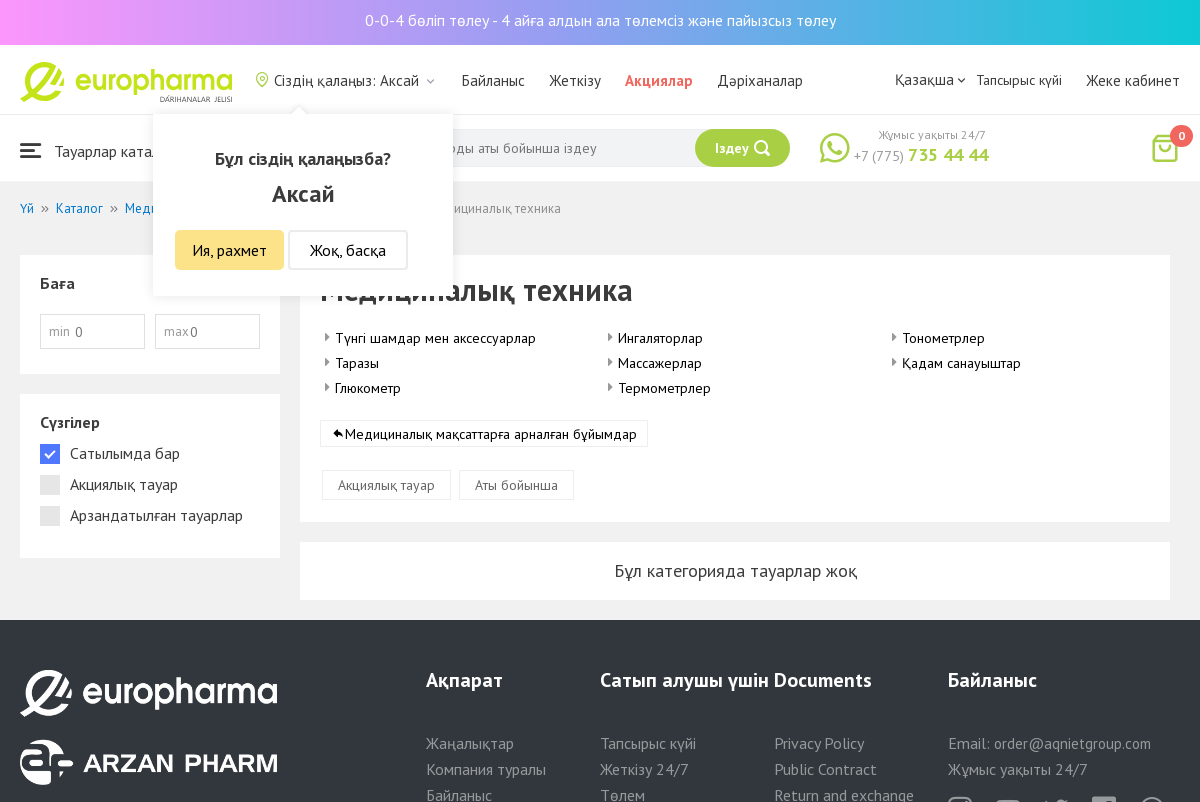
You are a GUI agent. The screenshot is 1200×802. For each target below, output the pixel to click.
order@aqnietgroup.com (1072, 743)
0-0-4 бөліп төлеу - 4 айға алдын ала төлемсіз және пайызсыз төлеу (600, 20)
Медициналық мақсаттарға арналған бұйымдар (491, 434)
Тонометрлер (943, 338)
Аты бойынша (516, 485)
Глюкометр (368, 388)
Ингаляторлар (660, 338)
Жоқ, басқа (348, 250)
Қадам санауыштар (961, 363)
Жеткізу (575, 80)
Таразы (357, 363)
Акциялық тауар (386, 485)
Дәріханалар (760, 80)
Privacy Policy (819, 743)
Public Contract (825, 769)
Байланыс (493, 80)
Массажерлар (660, 363)
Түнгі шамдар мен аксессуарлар (435, 338)
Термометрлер (664, 388)
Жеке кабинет (1133, 80)
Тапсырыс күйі (1019, 80)
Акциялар (659, 80)
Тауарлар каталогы (102, 150)
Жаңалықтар (470, 743)
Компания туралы (486, 769)
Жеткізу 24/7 (644, 769)
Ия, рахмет (229, 250)
